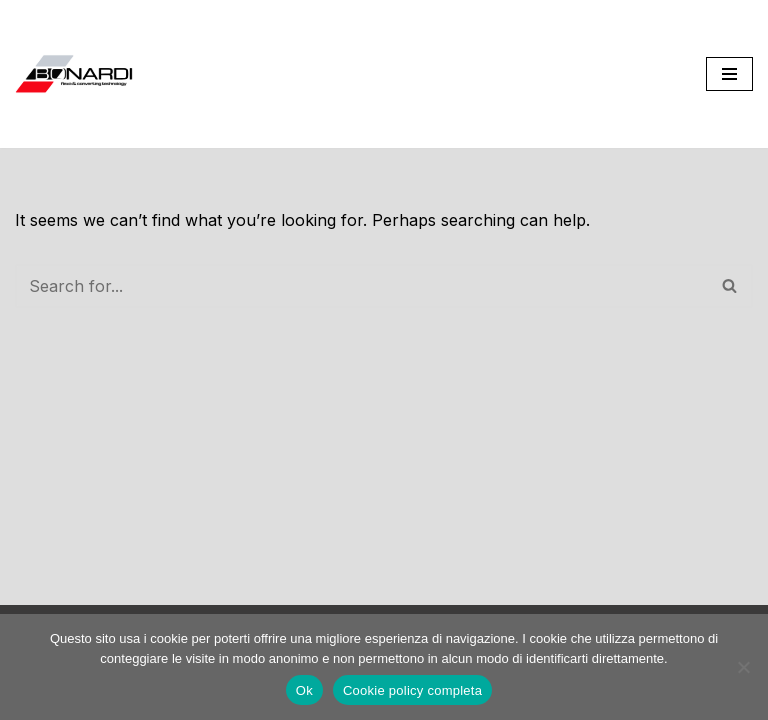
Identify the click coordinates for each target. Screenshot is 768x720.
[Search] (361, 286)
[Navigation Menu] (729, 74)
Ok (304, 690)
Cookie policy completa (412, 690)
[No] (743, 667)
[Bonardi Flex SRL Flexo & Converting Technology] (75, 74)
